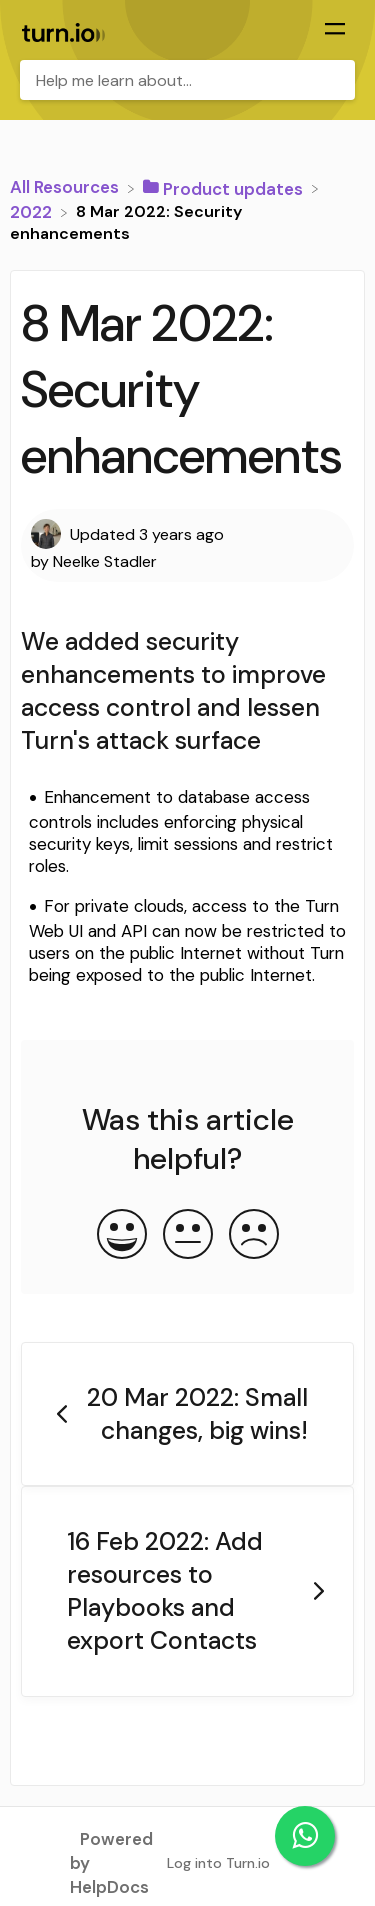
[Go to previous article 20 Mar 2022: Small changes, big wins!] (187, 1414)
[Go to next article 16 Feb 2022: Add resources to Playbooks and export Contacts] (187, 1591)
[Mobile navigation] (335, 31)
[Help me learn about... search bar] (187, 80)
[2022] (33, 211)
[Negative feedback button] (254, 1236)
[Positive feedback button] (122, 1236)
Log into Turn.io (218, 1863)
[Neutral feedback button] (188, 1236)
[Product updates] (225, 187)
